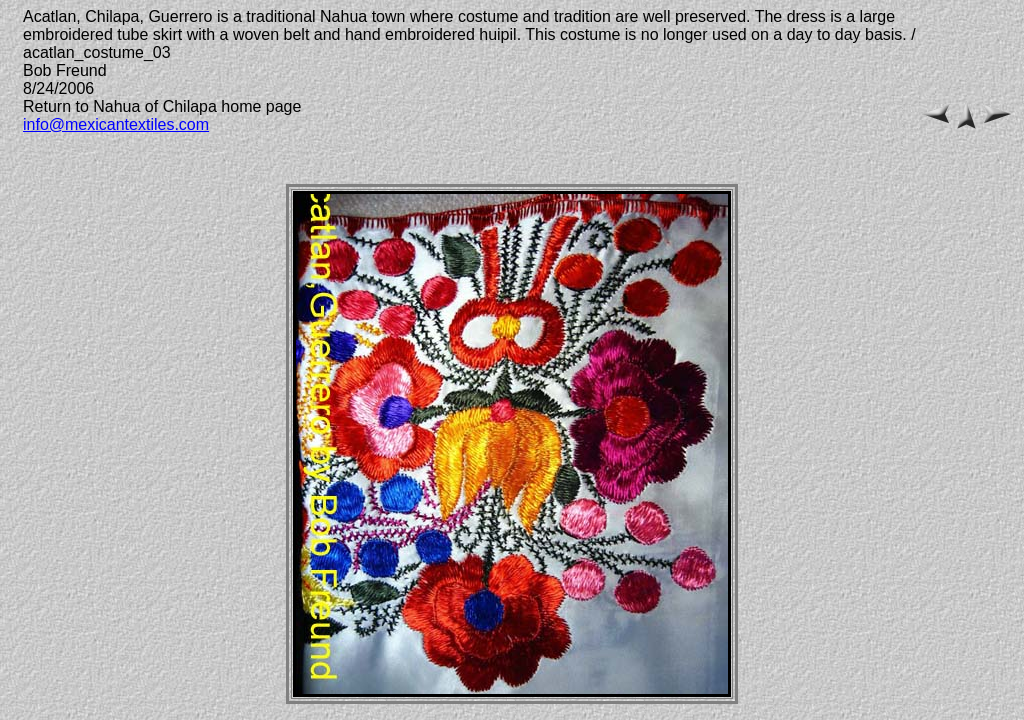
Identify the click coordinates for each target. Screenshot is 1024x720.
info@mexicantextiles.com (116, 124)
